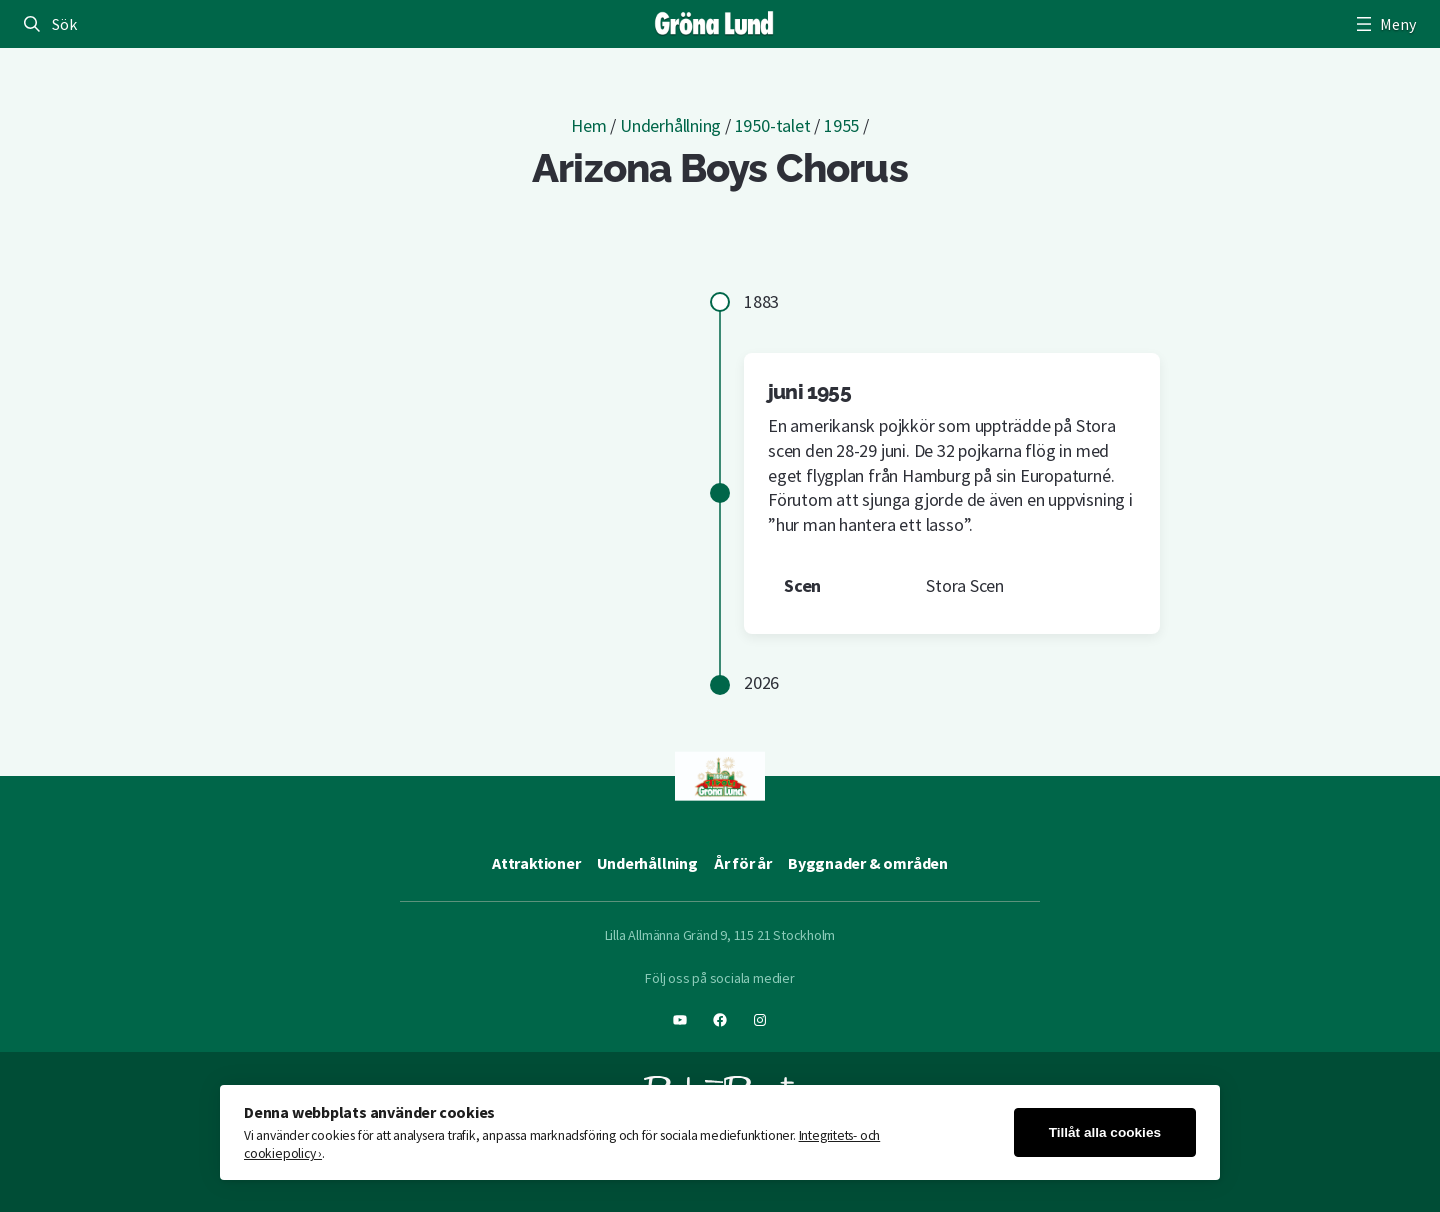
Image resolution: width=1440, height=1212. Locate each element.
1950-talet (773, 125)
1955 (841, 125)
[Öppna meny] (1384, 24)
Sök (64, 24)
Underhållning (670, 125)
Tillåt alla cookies (1105, 1132)
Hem (588, 125)
